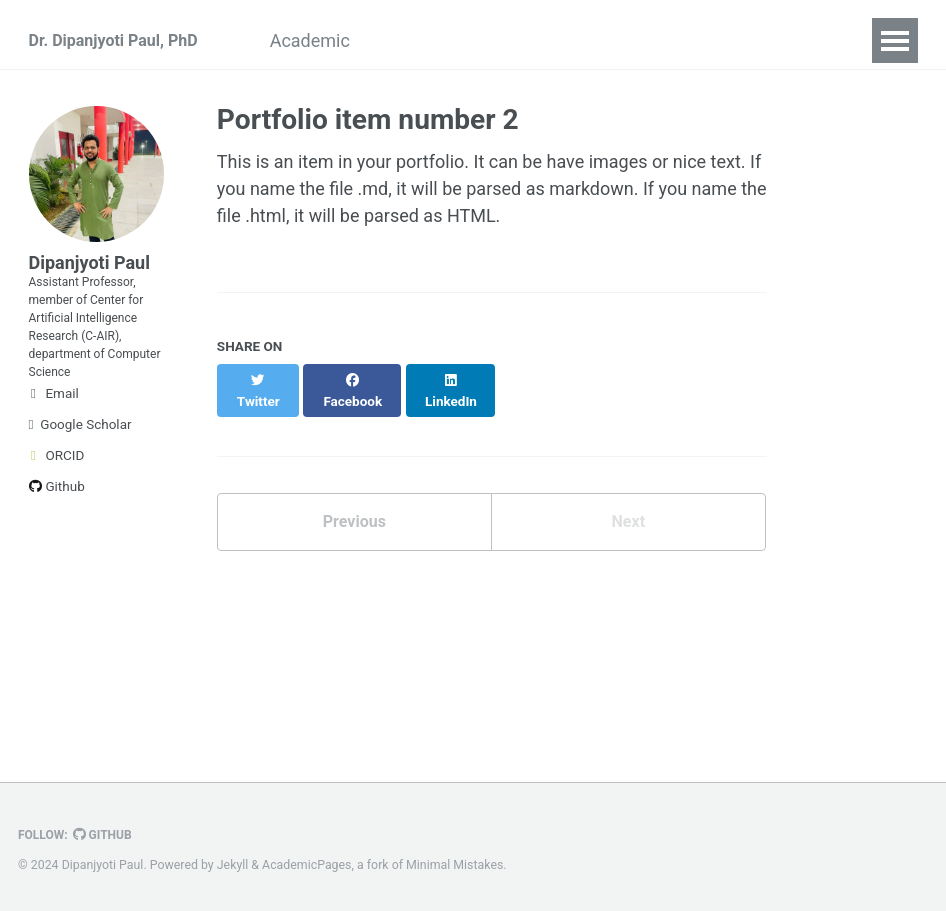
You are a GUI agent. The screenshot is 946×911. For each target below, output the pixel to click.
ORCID (57, 499)
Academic (349, 40)
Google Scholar (80, 468)
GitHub (111, 835)
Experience (565, 40)
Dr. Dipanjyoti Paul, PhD (124, 40)
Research (682, 40)
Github (57, 530)
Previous (354, 507)
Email (54, 437)
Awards (455, 40)
